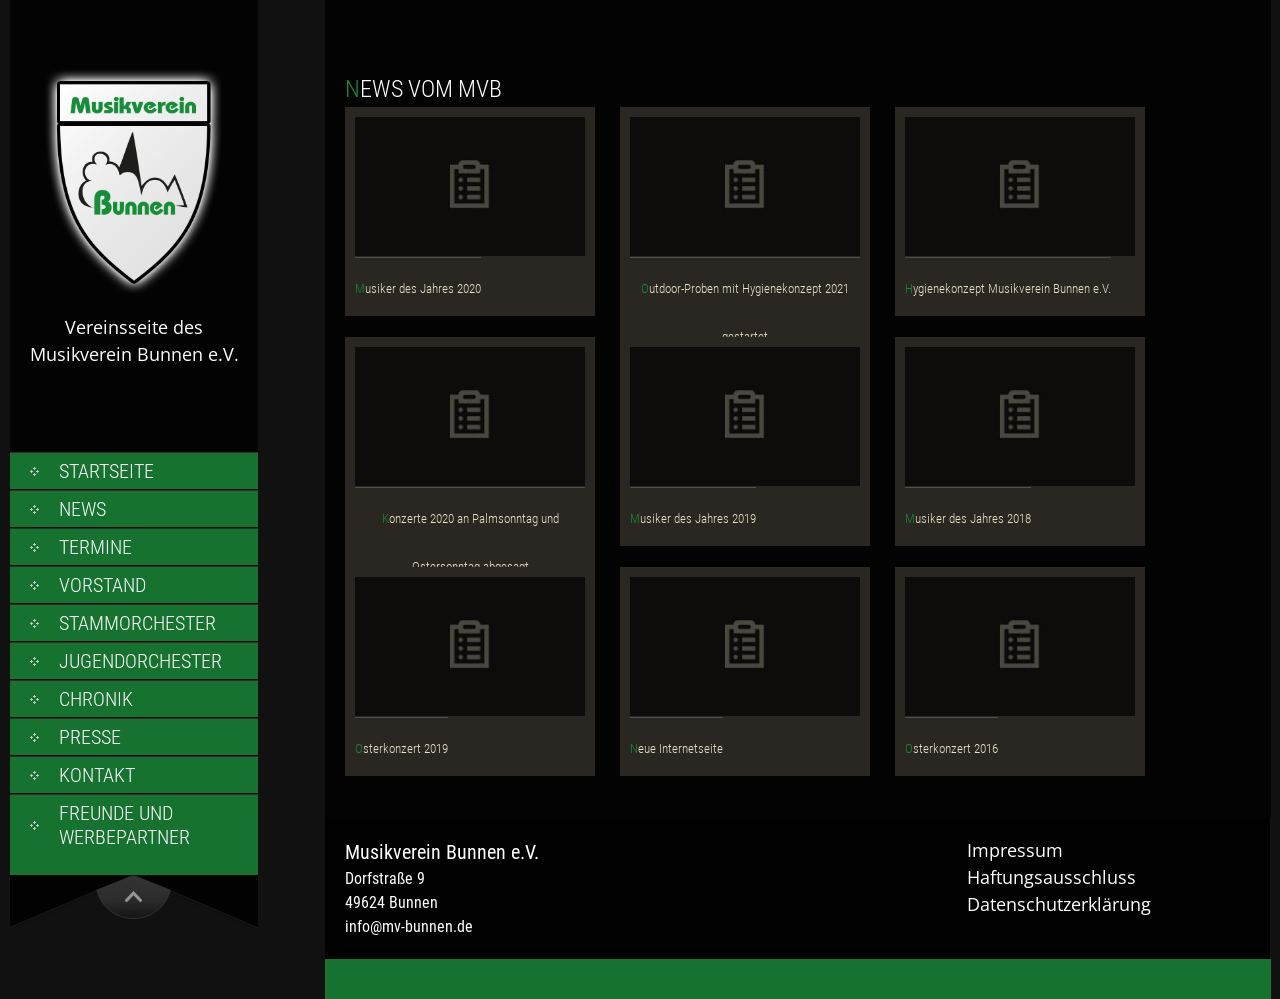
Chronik (96, 699)
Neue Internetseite (676, 748)
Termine (95, 547)
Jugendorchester (140, 661)
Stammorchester (137, 623)
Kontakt (97, 775)
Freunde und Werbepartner (124, 825)
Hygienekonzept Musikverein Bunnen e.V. (1008, 288)
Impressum (1015, 850)
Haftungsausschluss (1051, 877)
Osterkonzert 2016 (951, 748)
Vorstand (102, 585)
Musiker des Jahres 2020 (418, 288)
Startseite (106, 471)
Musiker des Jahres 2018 (968, 518)
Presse (90, 737)
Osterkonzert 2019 (401, 748)
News (82, 509)
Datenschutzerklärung (1059, 904)
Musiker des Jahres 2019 (693, 518)
